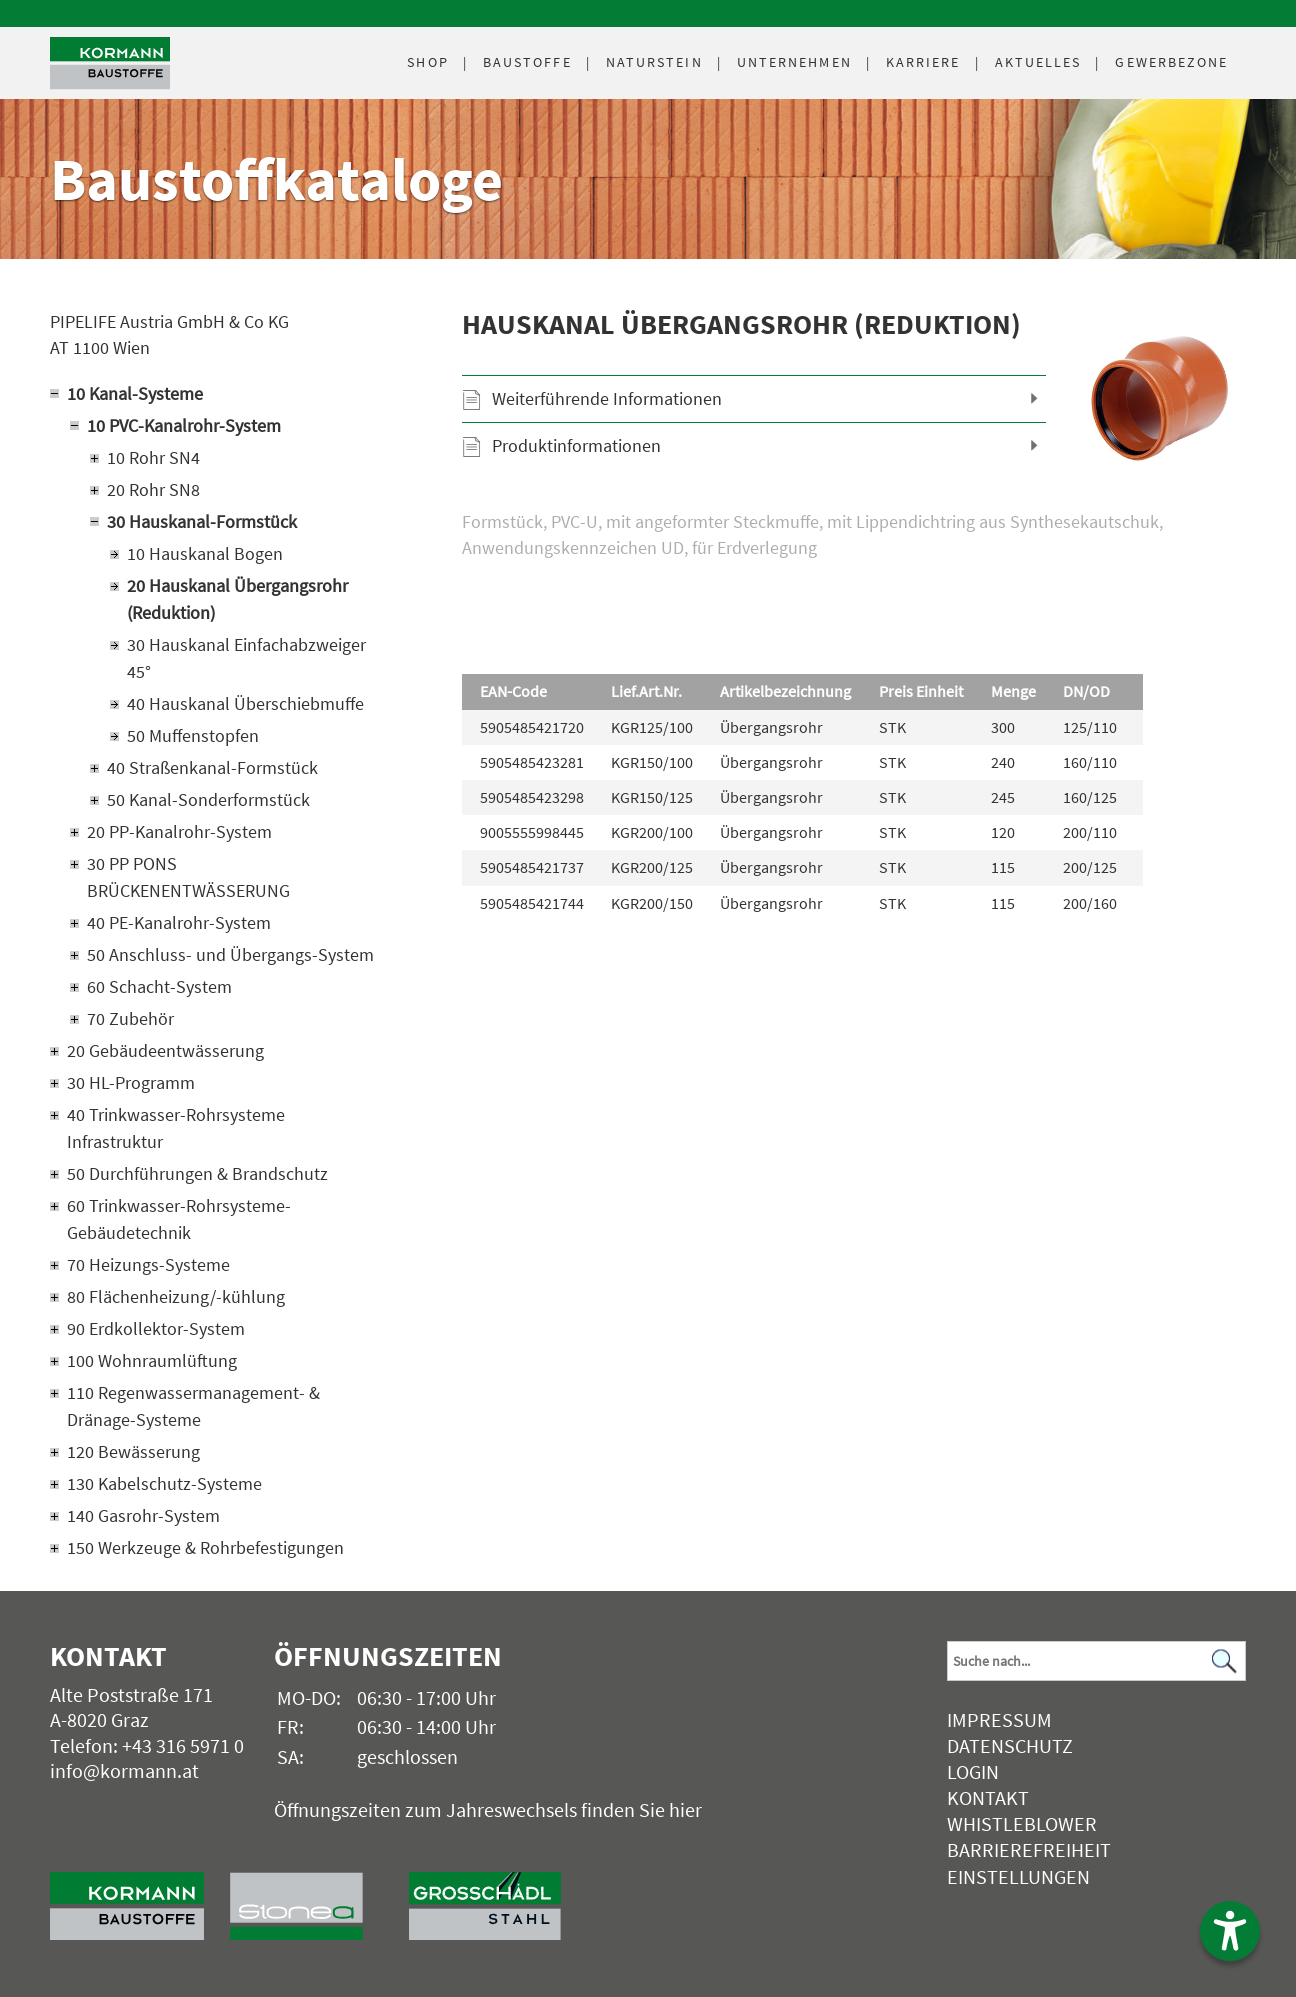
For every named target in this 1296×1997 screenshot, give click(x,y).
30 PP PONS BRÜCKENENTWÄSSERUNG (188, 877)
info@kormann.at (124, 1770)
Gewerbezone (1171, 62)
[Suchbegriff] (1096, 1661)
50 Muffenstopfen (193, 735)
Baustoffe (527, 62)
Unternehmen (794, 62)
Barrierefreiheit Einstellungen (1029, 1862)
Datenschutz (1010, 1745)
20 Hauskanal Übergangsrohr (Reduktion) (237, 599)
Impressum (999, 1719)
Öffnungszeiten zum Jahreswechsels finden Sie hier (488, 1809)
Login (973, 1771)
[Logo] (110, 63)
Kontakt (988, 1797)
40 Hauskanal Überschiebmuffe (245, 703)
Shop (427, 62)
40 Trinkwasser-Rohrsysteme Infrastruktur (176, 1128)
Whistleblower (1022, 1823)
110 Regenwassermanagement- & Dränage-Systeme (193, 1406)
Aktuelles (1038, 62)
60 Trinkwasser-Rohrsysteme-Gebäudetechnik (179, 1219)
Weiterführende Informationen (607, 398)
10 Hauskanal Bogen (205, 553)
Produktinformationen (576, 445)
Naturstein (654, 62)
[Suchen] (1225, 1661)
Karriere (923, 62)
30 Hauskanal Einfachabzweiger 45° (246, 658)
